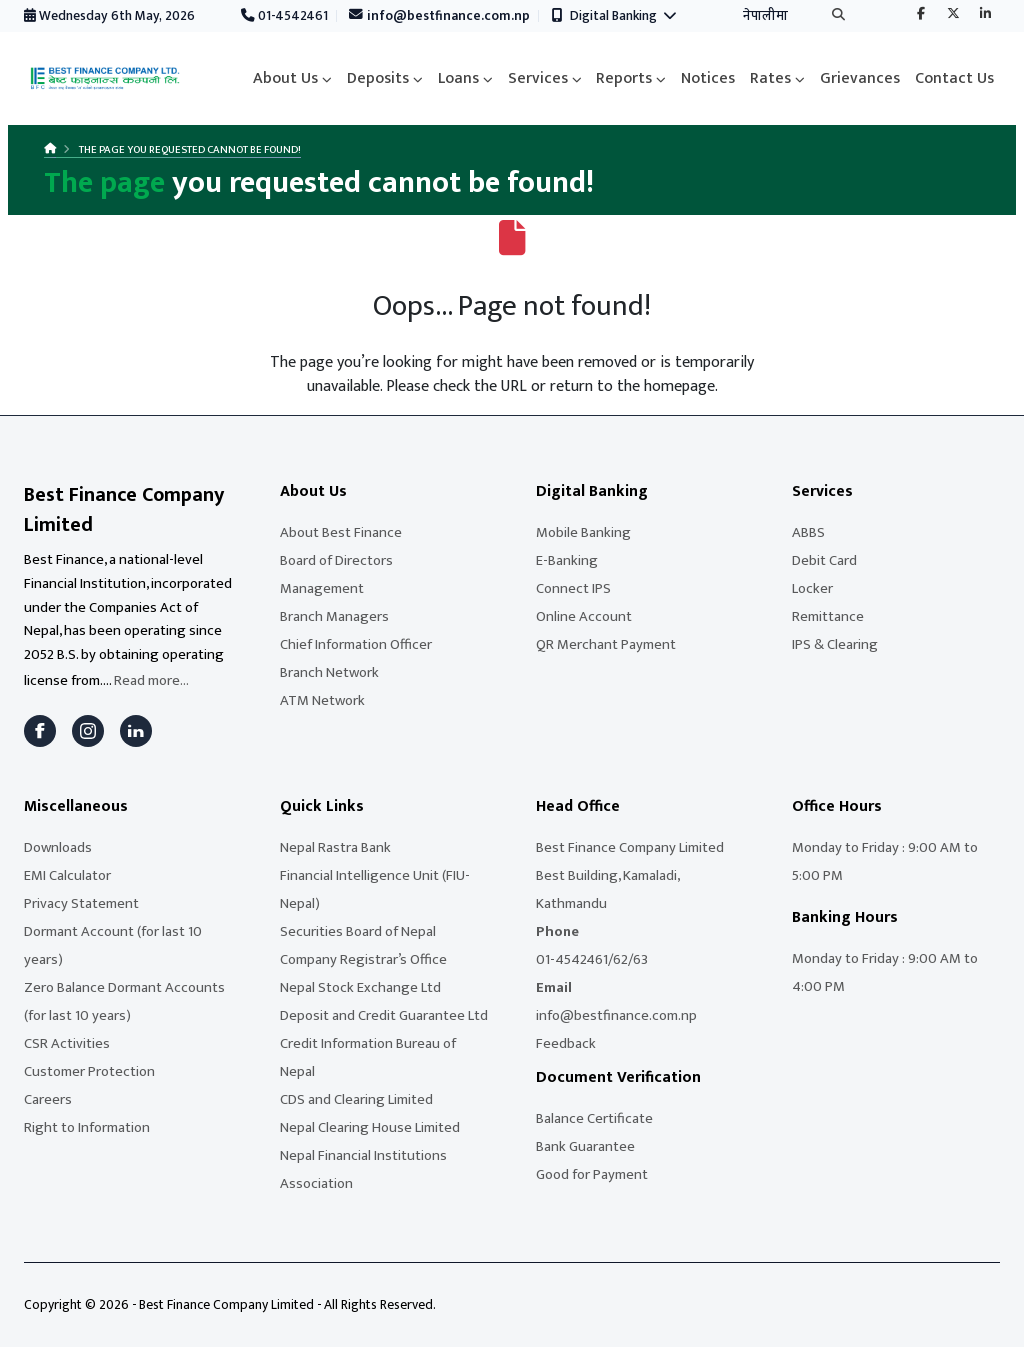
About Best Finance (341, 532)
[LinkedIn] (136, 731)
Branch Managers (334, 616)
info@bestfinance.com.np (440, 16)
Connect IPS (573, 588)
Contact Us (954, 78)
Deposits (378, 78)
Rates (770, 78)
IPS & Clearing (835, 644)
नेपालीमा (765, 16)
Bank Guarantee (585, 1146)
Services (538, 78)
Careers (48, 1099)
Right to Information (87, 1127)
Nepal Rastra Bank (335, 847)
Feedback (566, 1043)
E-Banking (567, 560)
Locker (812, 588)
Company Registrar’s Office (363, 959)
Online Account (584, 616)
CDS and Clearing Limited (356, 1099)
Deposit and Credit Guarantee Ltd (384, 1015)
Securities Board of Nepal (358, 931)
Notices (708, 78)
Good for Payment (592, 1174)
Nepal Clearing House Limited (370, 1127)
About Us (285, 78)
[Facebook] (40, 731)
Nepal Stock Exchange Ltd (360, 987)
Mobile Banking (583, 532)
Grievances (860, 78)
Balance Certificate (594, 1118)
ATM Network (322, 700)
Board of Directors (336, 560)
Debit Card (824, 560)
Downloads (58, 847)
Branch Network (329, 672)
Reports (624, 78)
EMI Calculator (67, 875)
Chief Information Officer (356, 644)
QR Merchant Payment (606, 644)
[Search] (838, 16)
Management (322, 588)
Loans (458, 78)
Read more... (151, 680)
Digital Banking (614, 16)
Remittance (828, 616)
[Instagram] (88, 731)
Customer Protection (89, 1071)
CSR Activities (67, 1043)
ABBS (808, 532)
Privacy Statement (81, 903)
